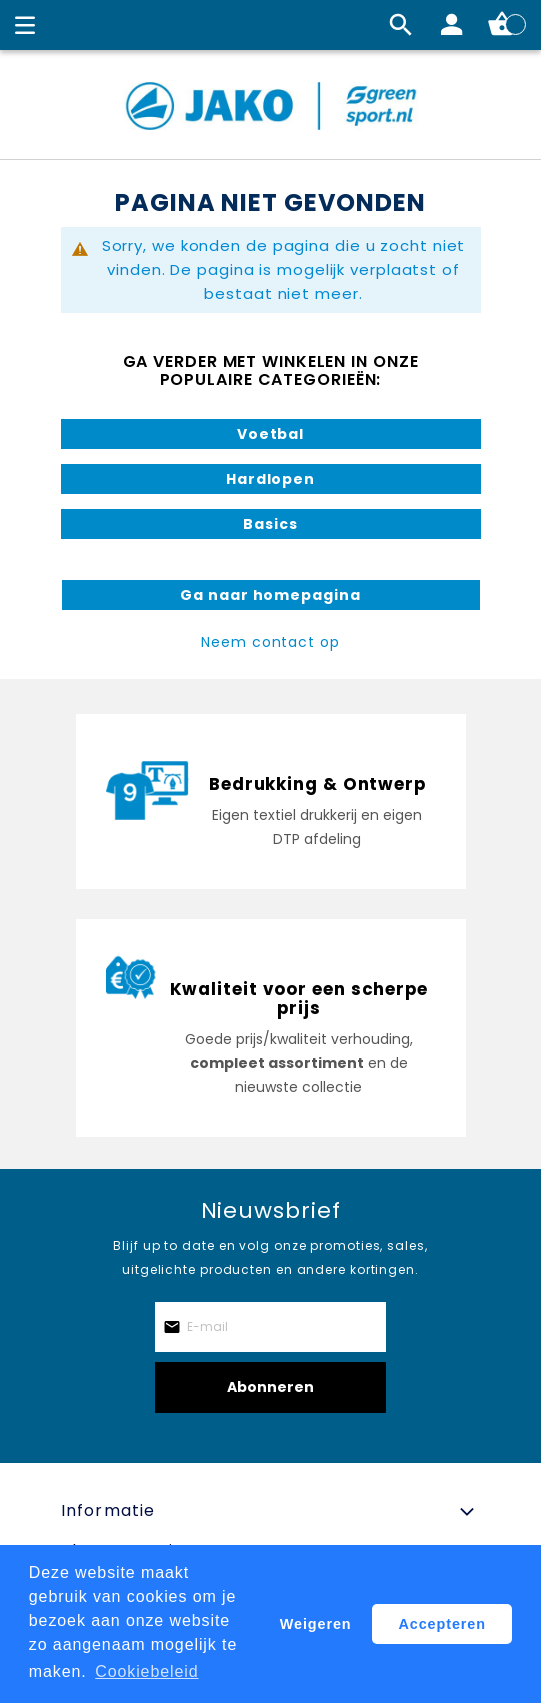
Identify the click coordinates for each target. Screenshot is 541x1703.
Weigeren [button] (316, 1624)
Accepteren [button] (442, 1624)
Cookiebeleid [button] (146, 1671)
